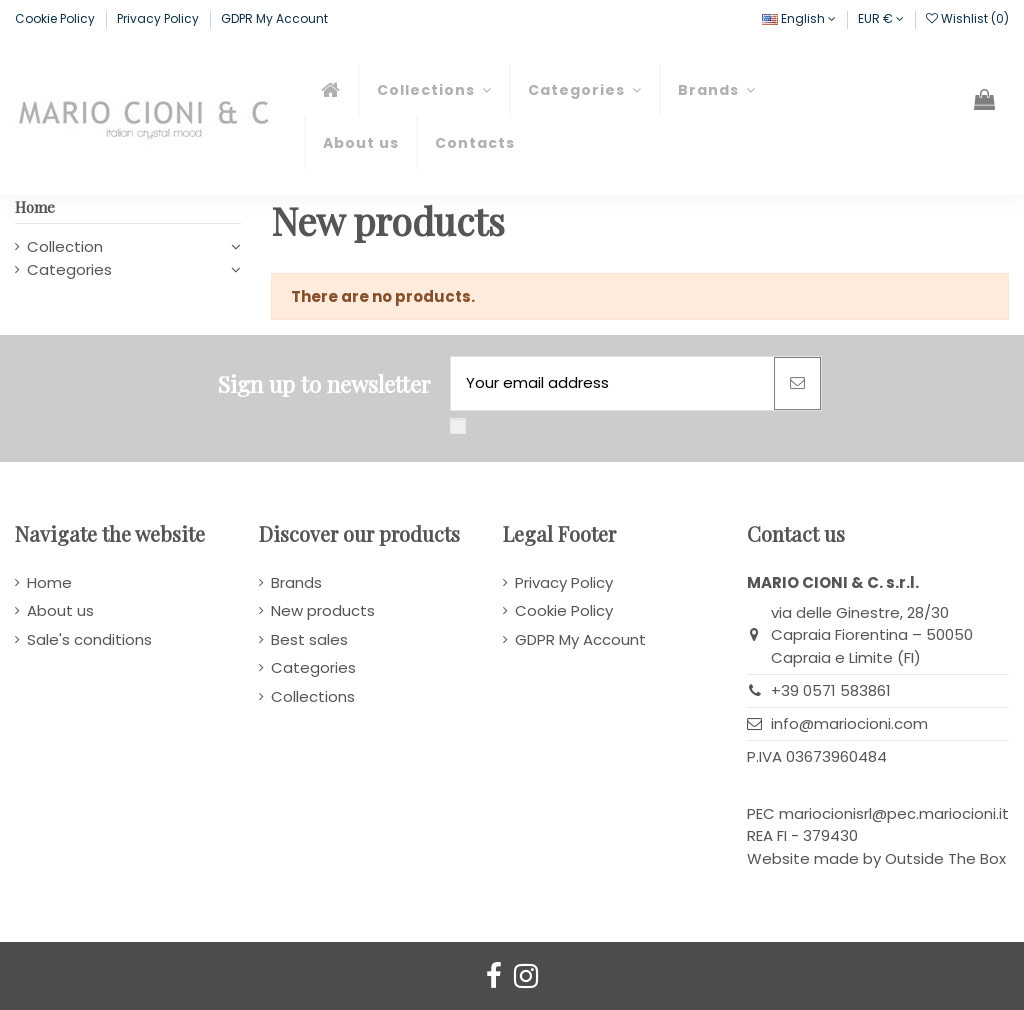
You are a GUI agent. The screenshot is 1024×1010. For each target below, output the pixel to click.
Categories (69, 269)
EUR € (881, 18)
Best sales (309, 639)
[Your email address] (612, 383)
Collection (65, 246)
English (799, 18)
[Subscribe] (797, 383)
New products (323, 610)
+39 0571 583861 (831, 690)
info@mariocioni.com (849, 723)
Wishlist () (967, 18)
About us (60, 610)
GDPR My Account (274, 18)
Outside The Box (945, 858)
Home (35, 207)
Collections (313, 696)
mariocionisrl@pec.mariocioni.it (894, 813)
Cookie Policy (56, 18)
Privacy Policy (159, 18)
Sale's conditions (89, 639)
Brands (296, 582)
